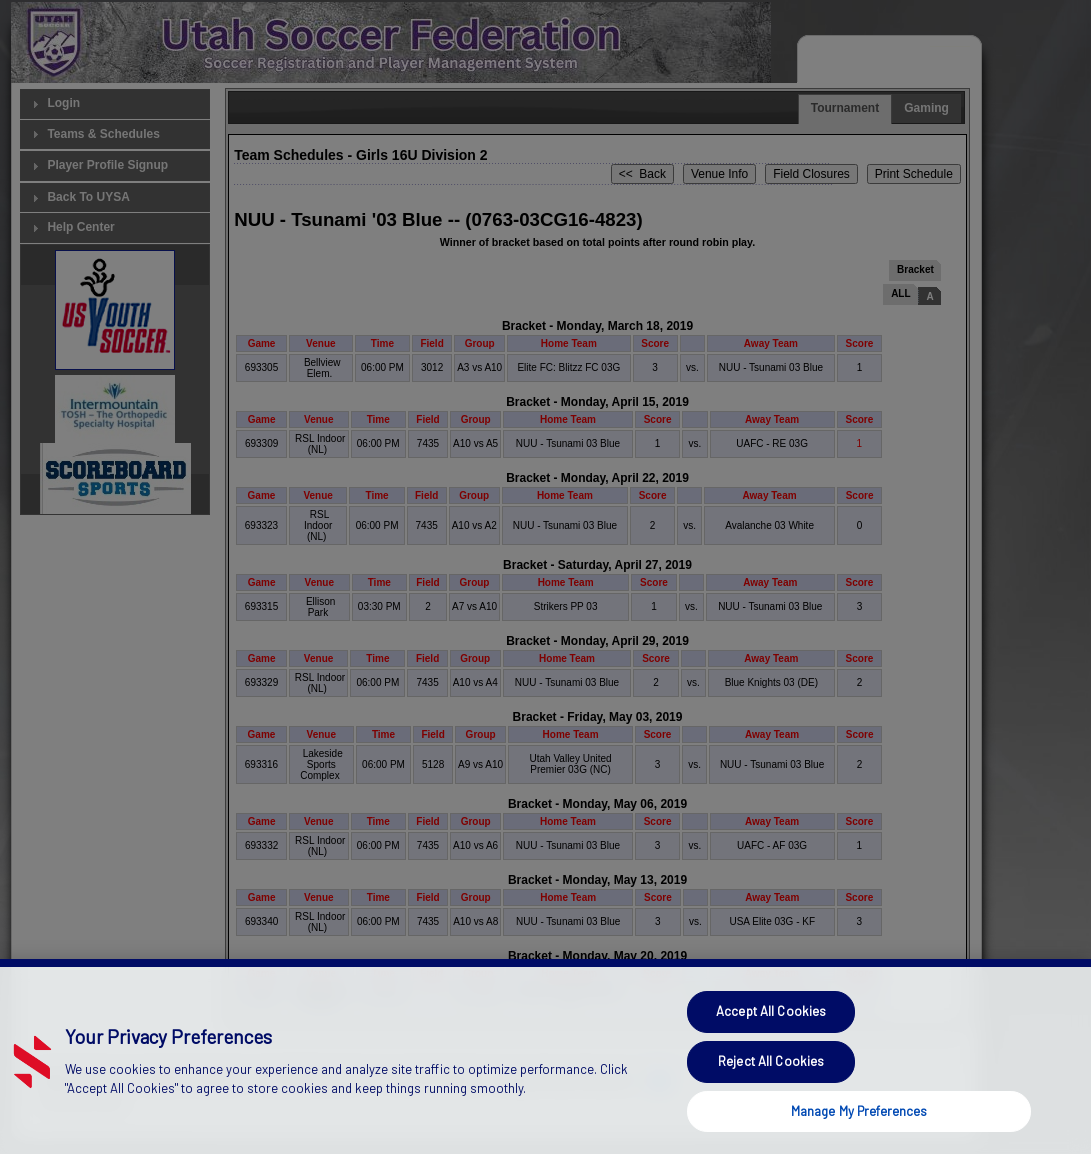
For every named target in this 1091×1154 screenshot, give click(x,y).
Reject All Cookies (771, 1085)
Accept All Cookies (771, 1035)
